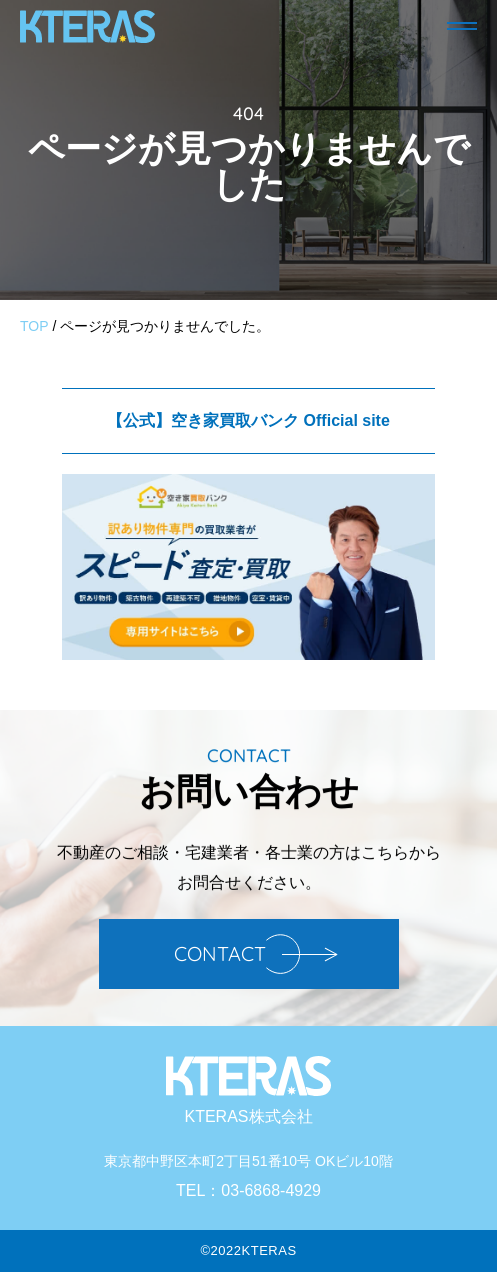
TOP (34, 326)
